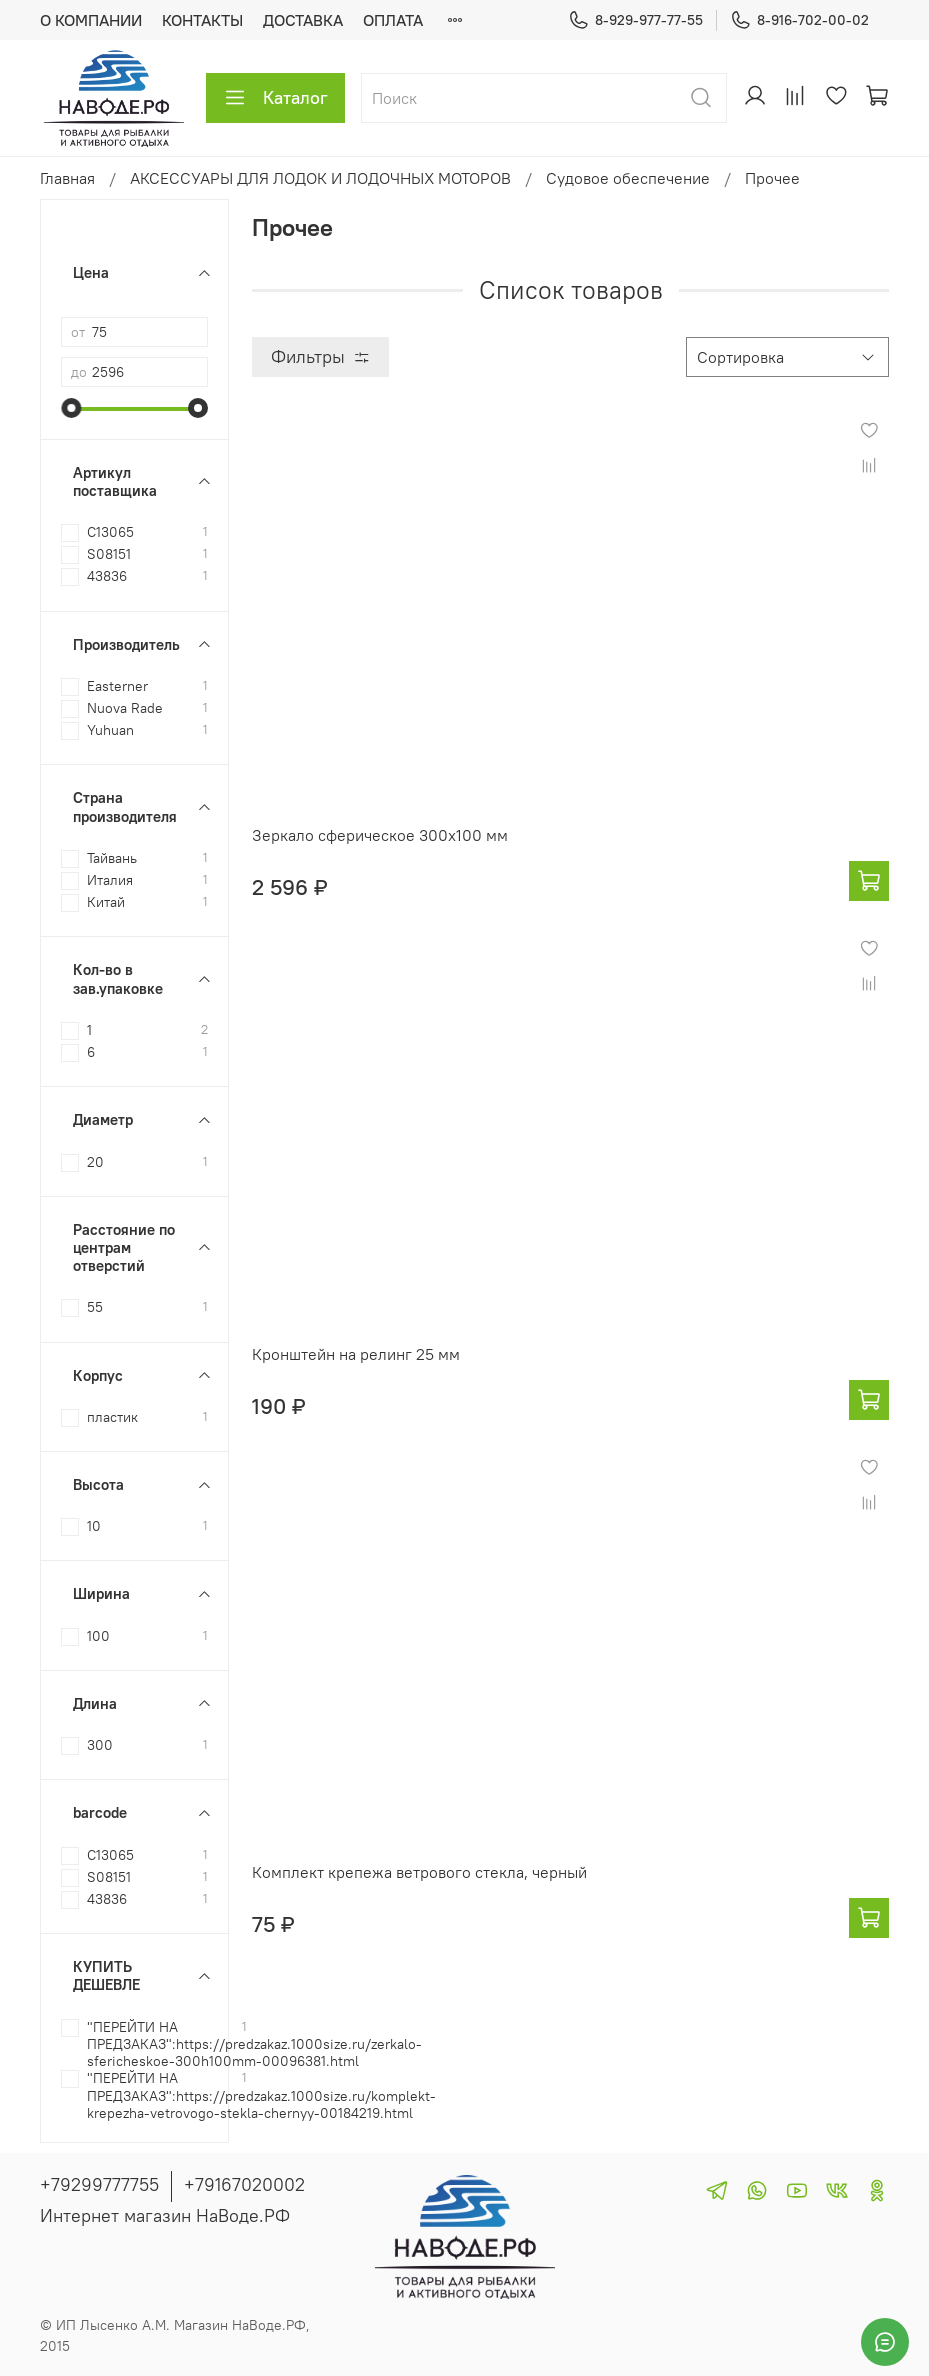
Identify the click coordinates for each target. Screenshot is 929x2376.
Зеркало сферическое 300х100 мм (380, 835)
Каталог (275, 98)
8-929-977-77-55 (635, 20)
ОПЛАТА (393, 20)
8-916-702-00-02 (799, 20)
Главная (67, 178)
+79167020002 (244, 2184)
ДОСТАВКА (303, 20)
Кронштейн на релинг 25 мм (356, 1354)
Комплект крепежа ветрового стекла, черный (419, 1872)
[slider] (71, 408)
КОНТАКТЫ (202, 20)
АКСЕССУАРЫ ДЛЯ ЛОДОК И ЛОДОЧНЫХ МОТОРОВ (320, 178)
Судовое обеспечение (628, 178)
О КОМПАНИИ (91, 20)
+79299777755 (99, 2184)
